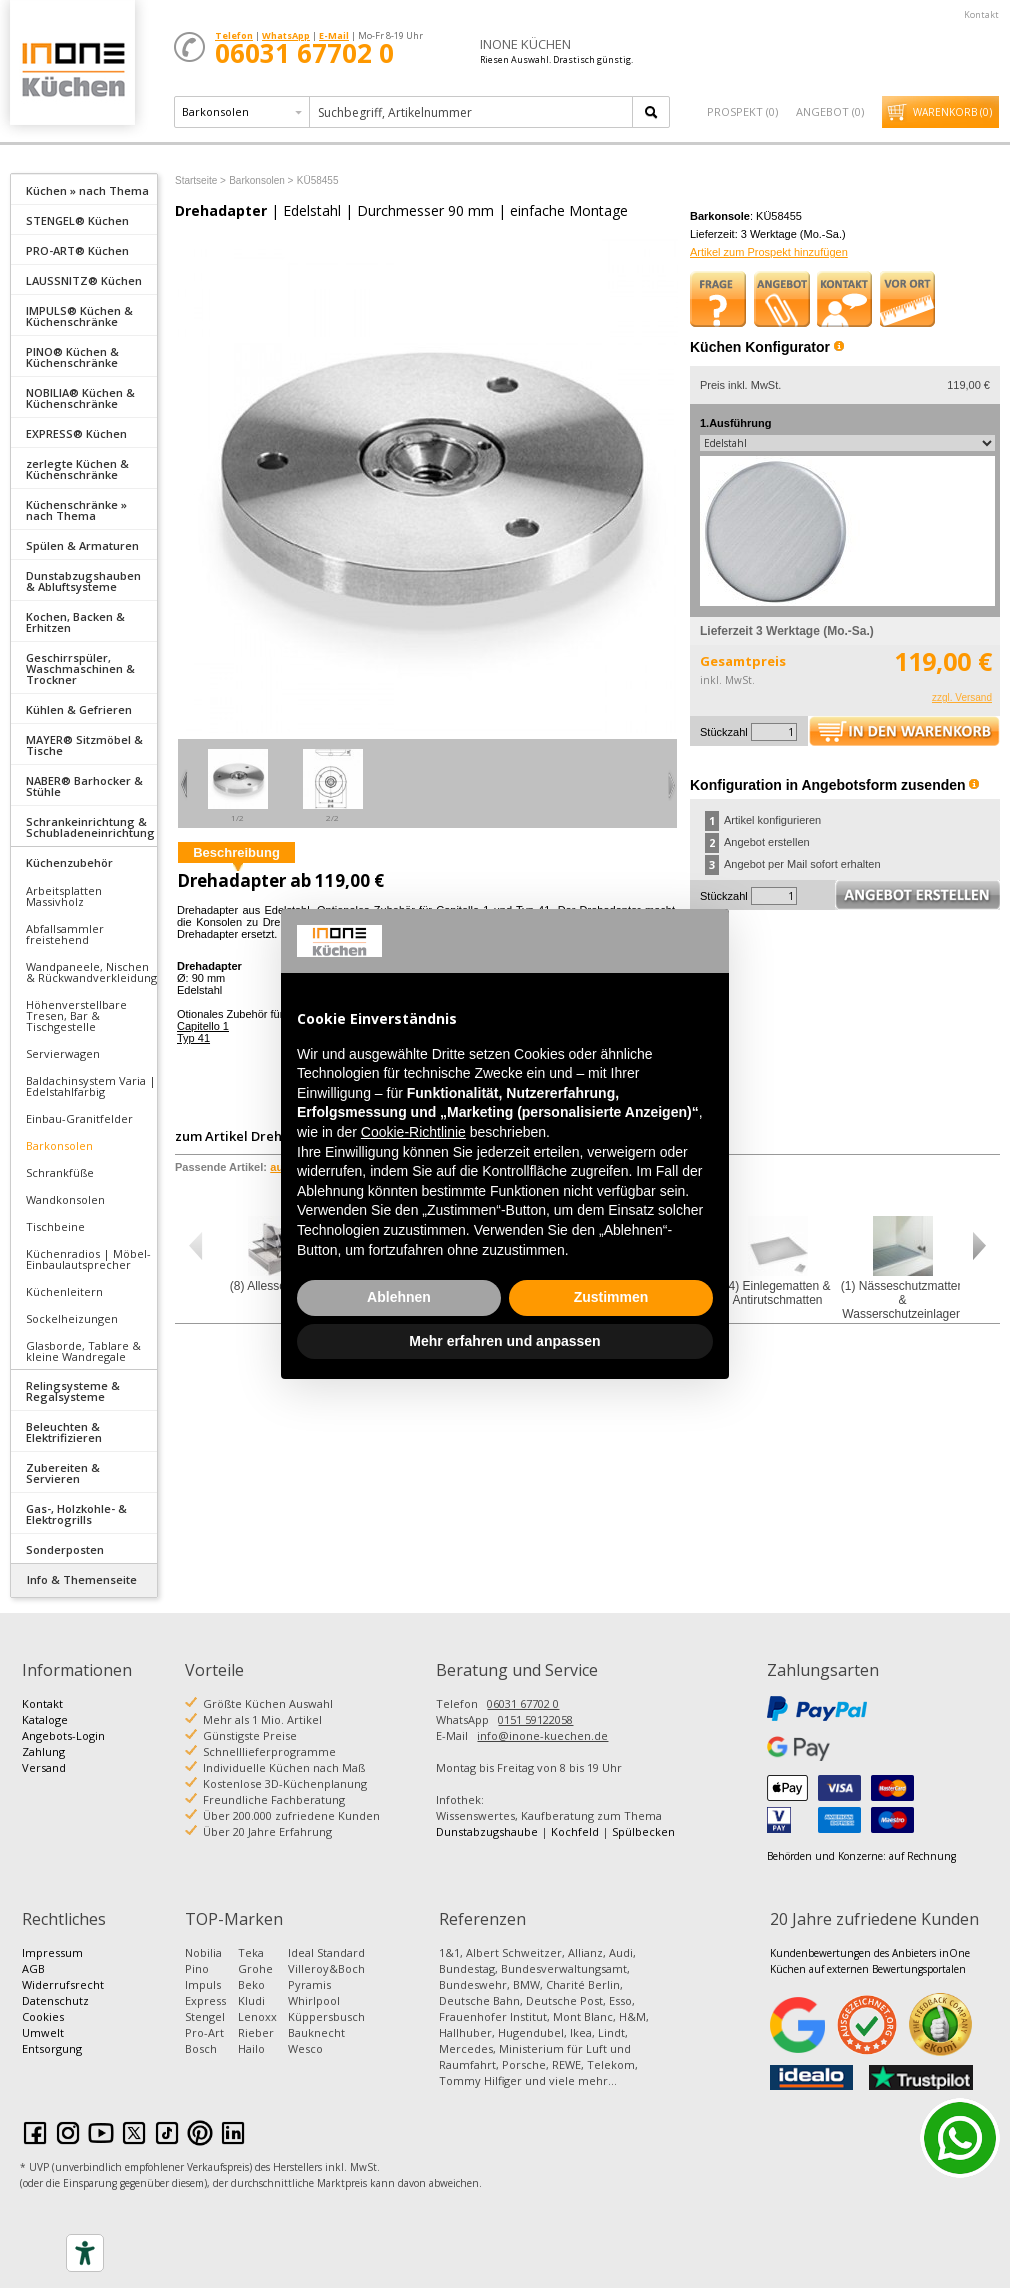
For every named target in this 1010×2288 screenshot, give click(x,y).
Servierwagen (63, 1053)
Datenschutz (55, 2000)
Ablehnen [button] (399, 1297)
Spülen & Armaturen (82, 545)
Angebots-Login (63, 1735)
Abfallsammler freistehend (65, 934)
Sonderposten (65, 1549)
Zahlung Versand (44, 1759)
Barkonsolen (59, 1145)
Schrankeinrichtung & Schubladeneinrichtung (90, 827)
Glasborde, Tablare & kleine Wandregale (83, 1351)
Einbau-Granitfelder (79, 1118)
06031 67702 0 (523, 1703)
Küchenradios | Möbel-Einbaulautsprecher (88, 1259)
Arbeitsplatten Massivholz (64, 896)
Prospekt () (742, 111)
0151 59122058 (535, 1719)
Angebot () (830, 111)
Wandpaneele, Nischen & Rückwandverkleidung (91, 972)
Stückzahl (724, 732)
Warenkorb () (952, 112)
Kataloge (45, 1719)
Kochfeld (575, 1831)
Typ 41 (193, 1038)
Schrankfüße (60, 1172)
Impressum (52, 1952)
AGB (33, 1968)
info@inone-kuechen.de (542, 1735)
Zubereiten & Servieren (63, 1473)
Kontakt (981, 14)
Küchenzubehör (69, 862)
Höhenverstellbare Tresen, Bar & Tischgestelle (76, 1015)
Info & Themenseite (82, 1579)
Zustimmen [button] (611, 1297)
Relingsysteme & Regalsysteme (73, 1391)
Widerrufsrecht (63, 1984)
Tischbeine (55, 1226)
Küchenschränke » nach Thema (76, 510)
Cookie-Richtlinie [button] (413, 1132)
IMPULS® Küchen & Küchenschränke (79, 316)
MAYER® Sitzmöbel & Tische (84, 745)
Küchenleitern (64, 1291)
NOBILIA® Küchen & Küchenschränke (80, 398)
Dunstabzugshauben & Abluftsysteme (83, 581)
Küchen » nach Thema (87, 190)
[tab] (84, 189)
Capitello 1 (203, 1026)
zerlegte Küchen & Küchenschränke (77, 469)
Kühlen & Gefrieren (79, 709)
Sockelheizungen (72, 1318)
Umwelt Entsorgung (52, 2040)
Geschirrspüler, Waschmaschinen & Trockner (80, 668)
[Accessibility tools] (85, 2253)
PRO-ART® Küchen (77, 250)
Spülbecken (643, 1831)
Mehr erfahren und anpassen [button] (504, 1341)
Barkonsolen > (261, 180)
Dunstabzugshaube (487, 1831)
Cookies (43, 2016)
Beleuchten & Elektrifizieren (64, 1432)
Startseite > (200, 180)
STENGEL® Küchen (77, 220)
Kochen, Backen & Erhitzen (75, 622)
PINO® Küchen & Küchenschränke (72, 357)
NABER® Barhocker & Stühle (84, 786)
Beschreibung (236, 852)
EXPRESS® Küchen (76, 433)
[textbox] (472, 112)
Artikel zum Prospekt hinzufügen (769, 252)
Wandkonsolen (65, 1199)
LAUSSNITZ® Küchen (84, 280)
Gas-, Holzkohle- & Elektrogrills (76, 1514)
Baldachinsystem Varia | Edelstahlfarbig (91, 1086)
